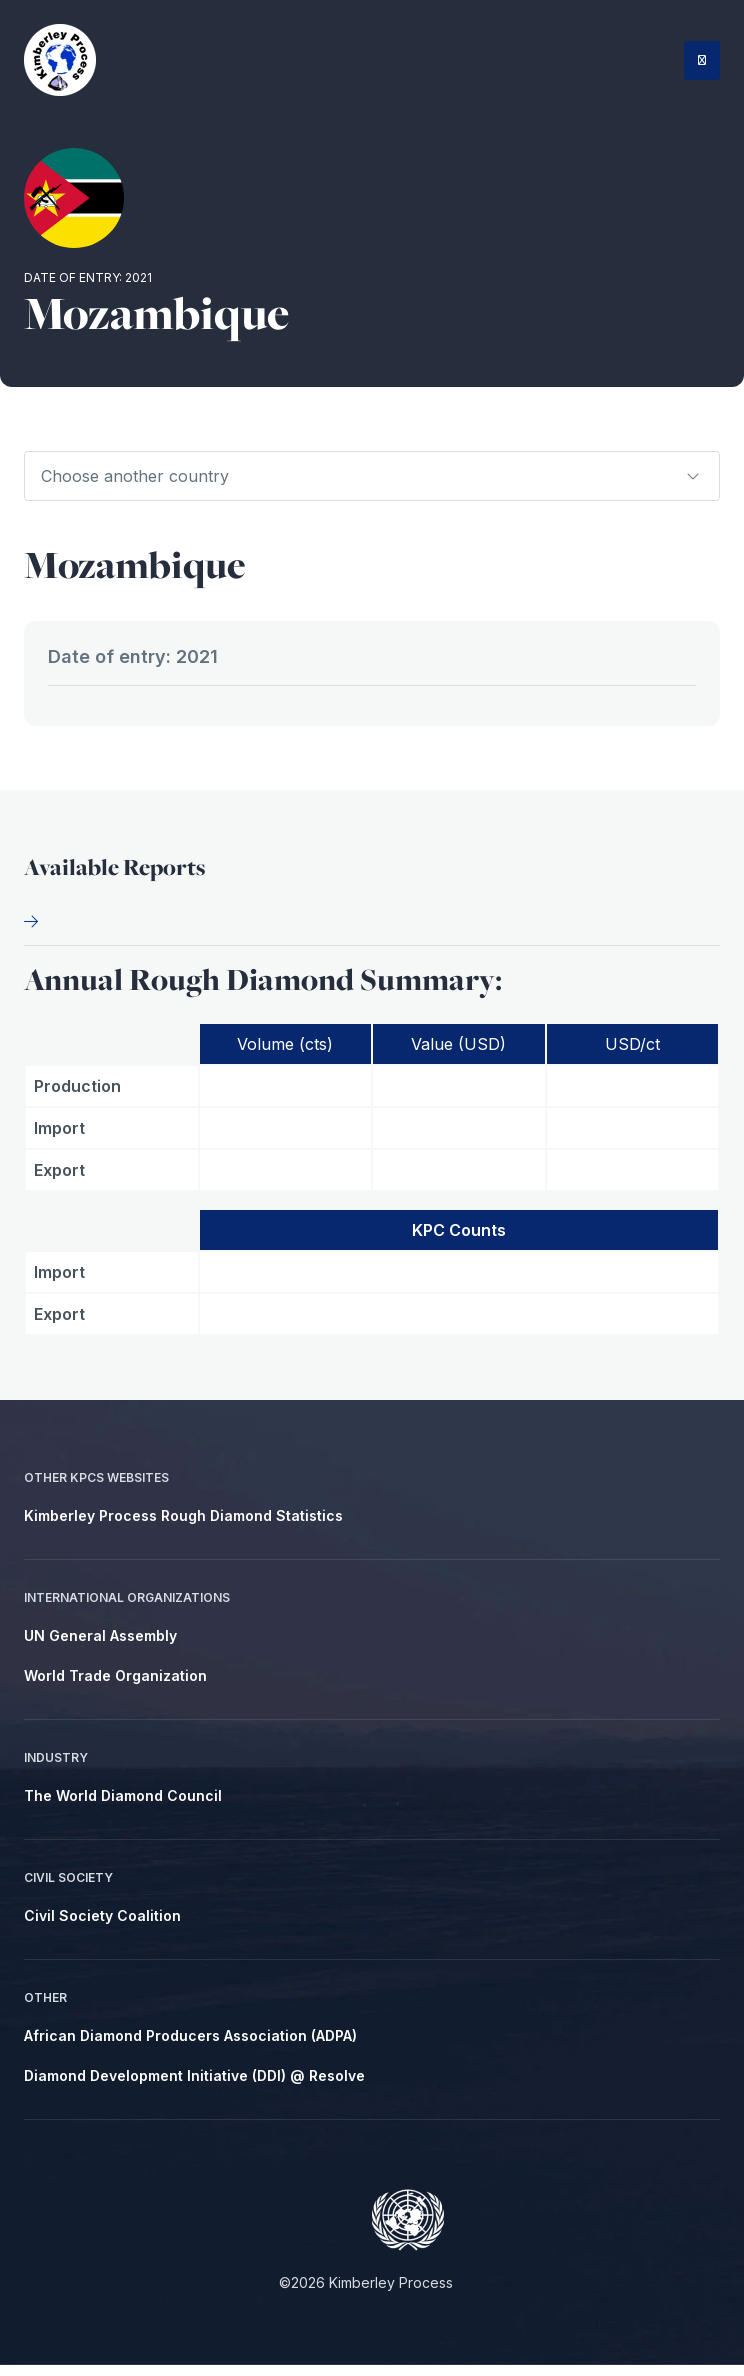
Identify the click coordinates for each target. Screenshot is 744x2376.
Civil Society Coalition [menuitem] (102, 1926)
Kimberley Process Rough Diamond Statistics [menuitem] (183, 1526)
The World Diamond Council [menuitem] (123, 1806)
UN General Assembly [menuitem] (100, 1646)
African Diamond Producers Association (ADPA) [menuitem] (190, 2046)
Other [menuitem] (45, 2008)
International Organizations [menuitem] (127, 1608)
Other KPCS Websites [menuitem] (96, 1488)
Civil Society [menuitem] (68, 1888)
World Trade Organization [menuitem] (115, 1686)
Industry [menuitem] (56, 1768)
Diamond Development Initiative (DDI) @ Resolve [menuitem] (194, 2086)
